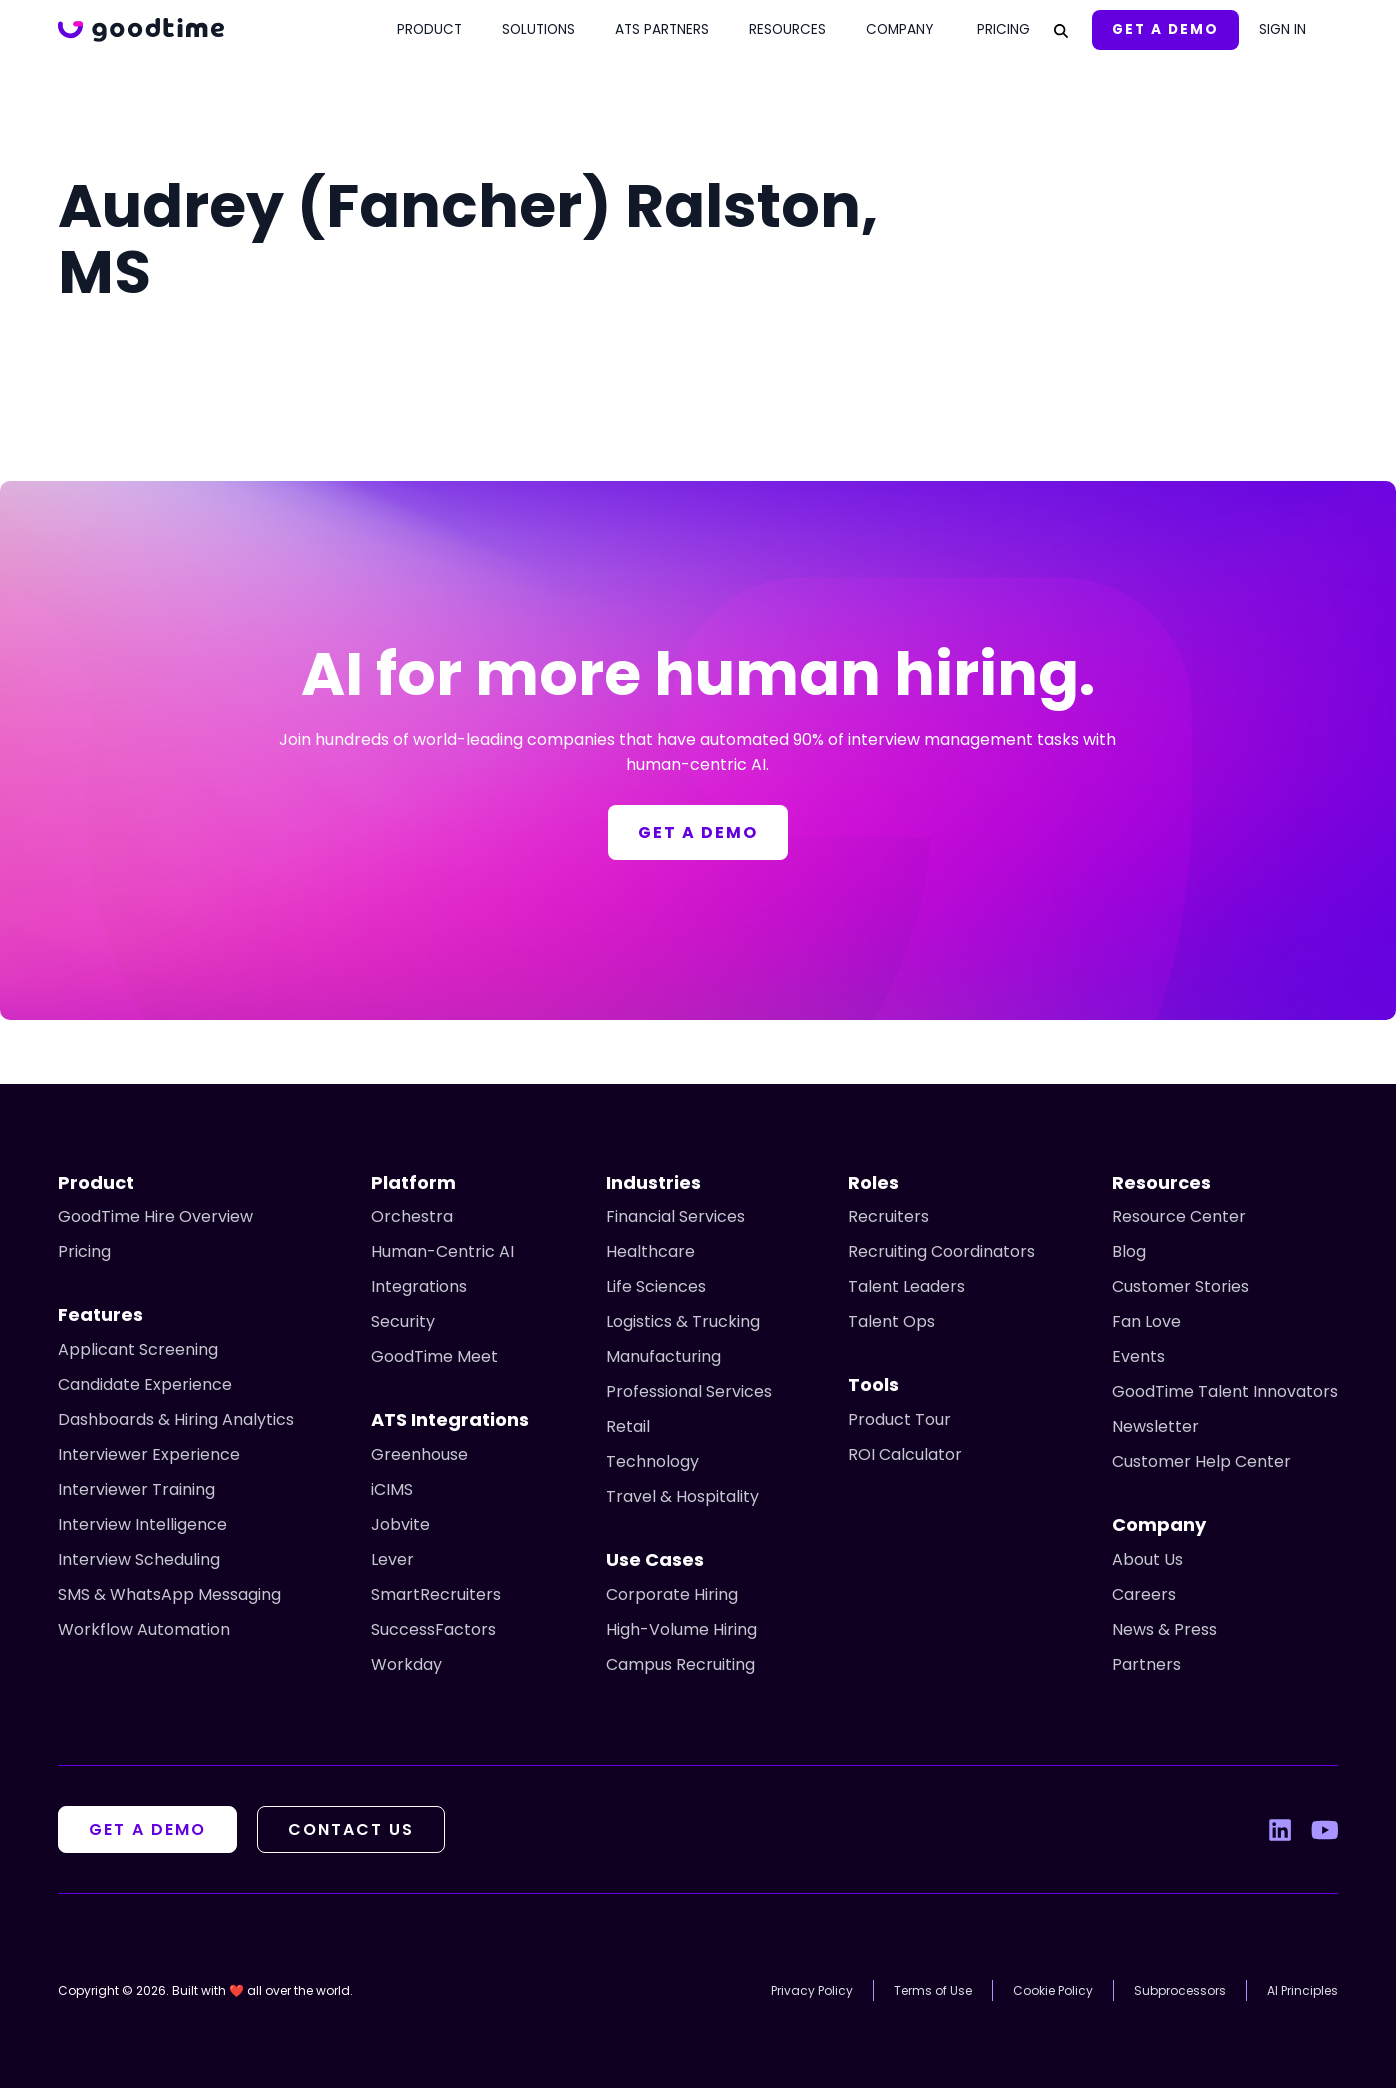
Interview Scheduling (139, 1559)
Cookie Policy (1053, 1990)
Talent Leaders (906, 1286)
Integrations (419, 1286)
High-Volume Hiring (681, 1629)
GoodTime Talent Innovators (1225, 1391)
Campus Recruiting (680, 1664)
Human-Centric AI (442, 1251)
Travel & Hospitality (682, 1496)
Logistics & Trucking (683, 1321)
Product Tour (899, 1419)
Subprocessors (1180, 1990)
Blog (1129, 1251)
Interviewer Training (136, 1489)
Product (429, 29)
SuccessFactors (433, 1629)
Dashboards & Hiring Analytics (176, 1419)
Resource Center (1179, 1216)
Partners (1146, 1664)
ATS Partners (662, 29)
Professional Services (689, 1391)
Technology (652, 1461)
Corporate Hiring (672, 1594)
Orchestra (412, 1216)
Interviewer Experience (149, 1454)
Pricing (1003, 29)
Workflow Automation (144, 1629)
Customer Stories (1180, 1286)
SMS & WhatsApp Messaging (169, 1594)
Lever (392, 1559)
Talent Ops (891, 1321)
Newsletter (1155, 1426)
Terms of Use (933, 1990)
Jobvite (400, 1524)
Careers (1144, 1594)
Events (1138, 1356)
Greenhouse (419, 1454)
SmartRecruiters (436, 1594)
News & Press (1164, 1629)
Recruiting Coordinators (941, 1251)
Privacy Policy (812, 1990)
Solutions (538, 29)
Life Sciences (656, 1286)
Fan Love (1146, 1321)
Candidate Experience (145, 1384)
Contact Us (351, 1829)
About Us (1147, 1559)
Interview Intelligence (142, 1524)
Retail (628, 1426)
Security (403, 1321)
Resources (787, 29)
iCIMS (392, 1489)
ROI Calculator (905, 1454)
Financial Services (675, 1216)
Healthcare (650, 1251)
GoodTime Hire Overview (155, 1216)
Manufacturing (663, 1356)
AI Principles (1302, 1990)
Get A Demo (1165, 29)
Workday (406, 1664)
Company (899, 29)
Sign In (1282, 29)
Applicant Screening (138, 1349)
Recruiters (888, 1216)
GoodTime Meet (434, 1356)
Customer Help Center (1201, 1461)
